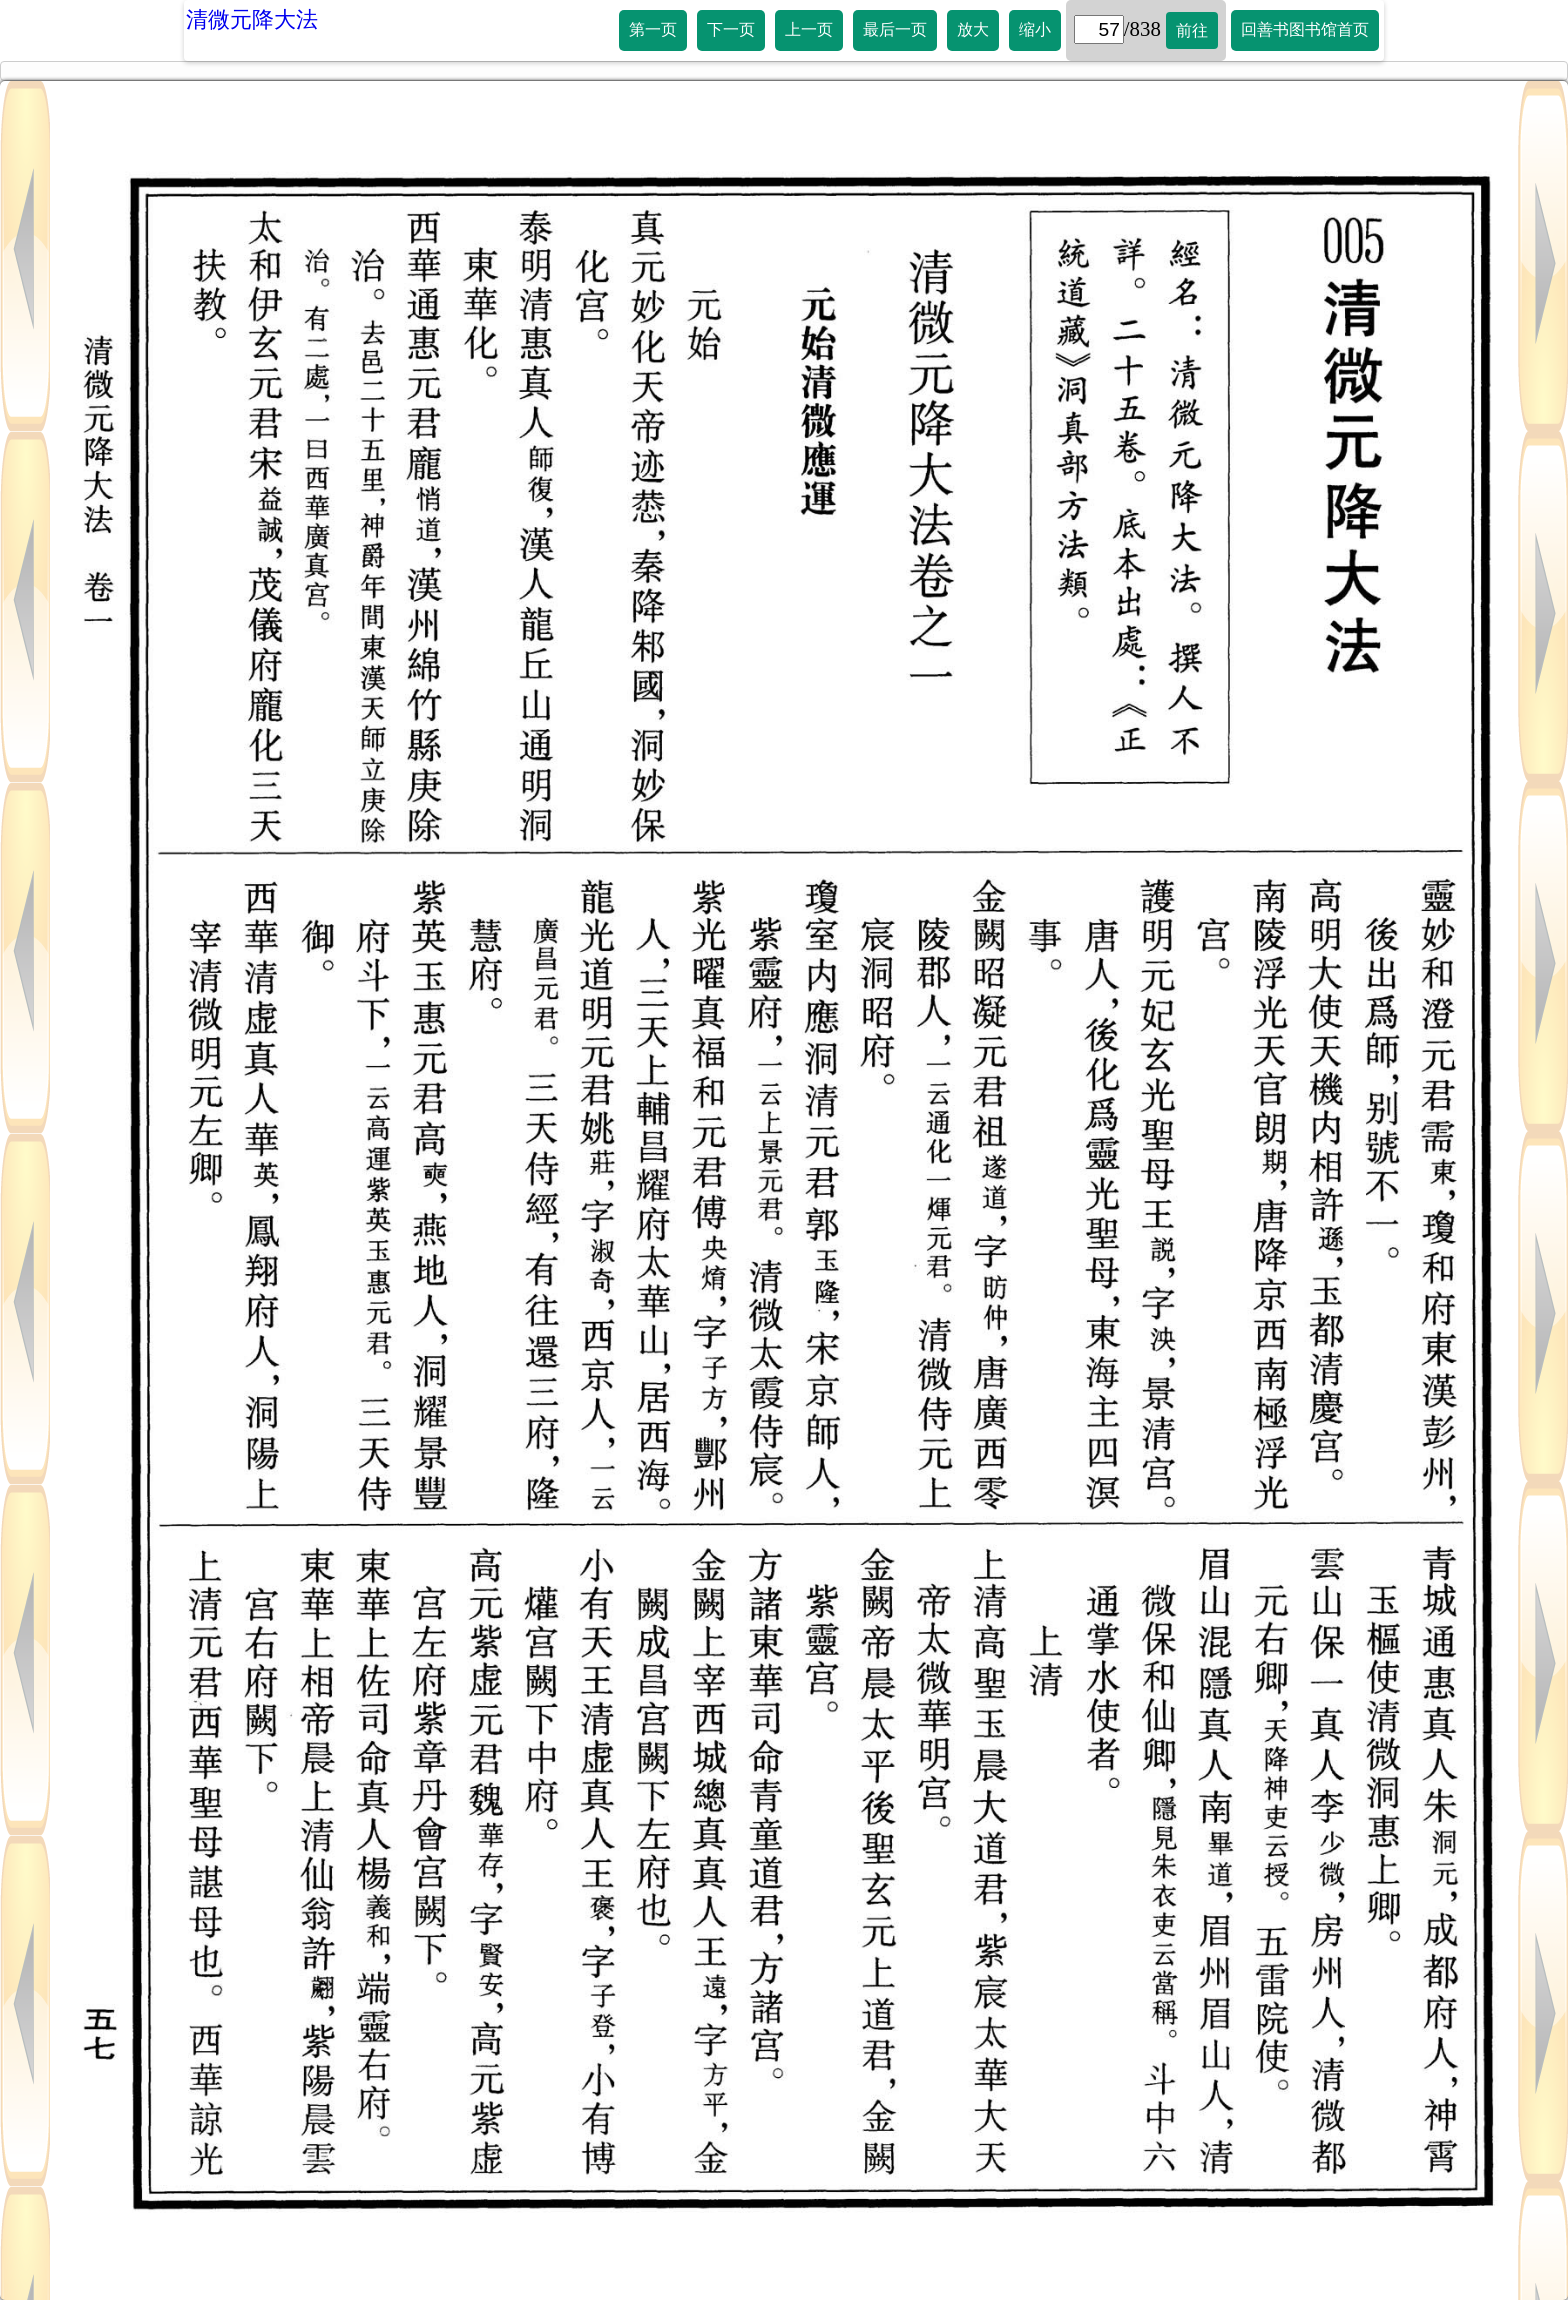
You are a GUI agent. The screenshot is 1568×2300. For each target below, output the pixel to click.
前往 (1192, 30)
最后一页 (895, 29)
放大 (973, 29)
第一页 (653, 29)
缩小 (1035, 29)
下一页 (731, 29)
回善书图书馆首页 (1305, 29)
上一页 (809, 29)
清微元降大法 (252, 19)
